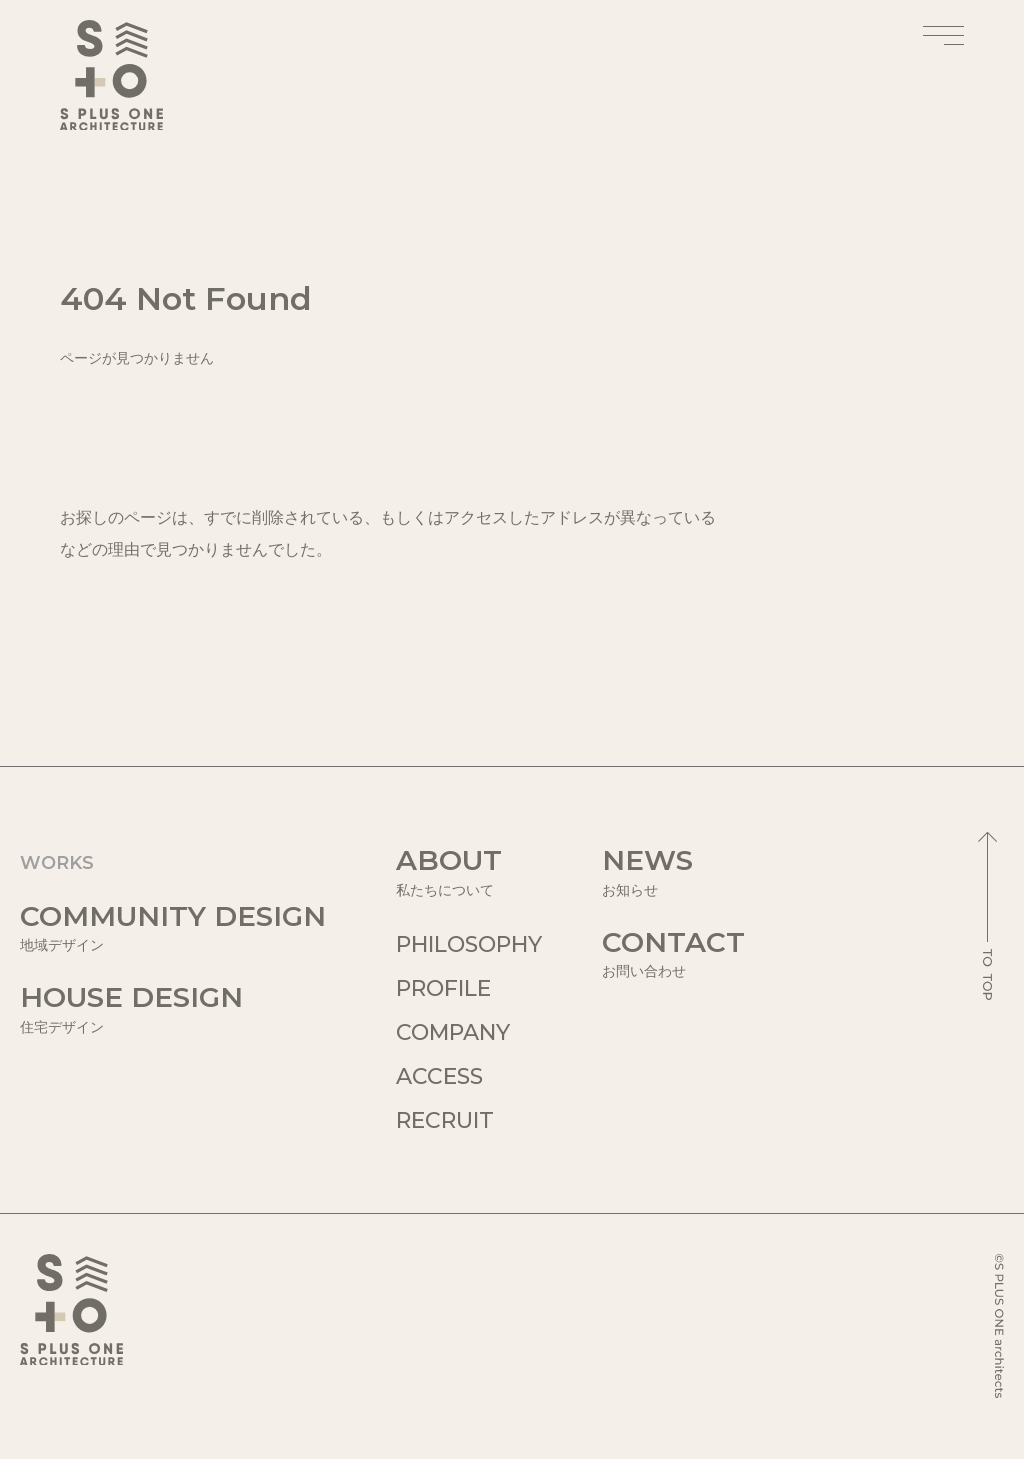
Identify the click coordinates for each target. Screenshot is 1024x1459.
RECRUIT (445, 1120)
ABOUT (469, 871)
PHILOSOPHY (469, 944)
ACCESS (439, 1076)
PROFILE (443, 988)
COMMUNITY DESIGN (173, 927)
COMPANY (453, 1032)
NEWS (673, 871)
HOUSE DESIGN (173, 1008)
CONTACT (673, 953)
